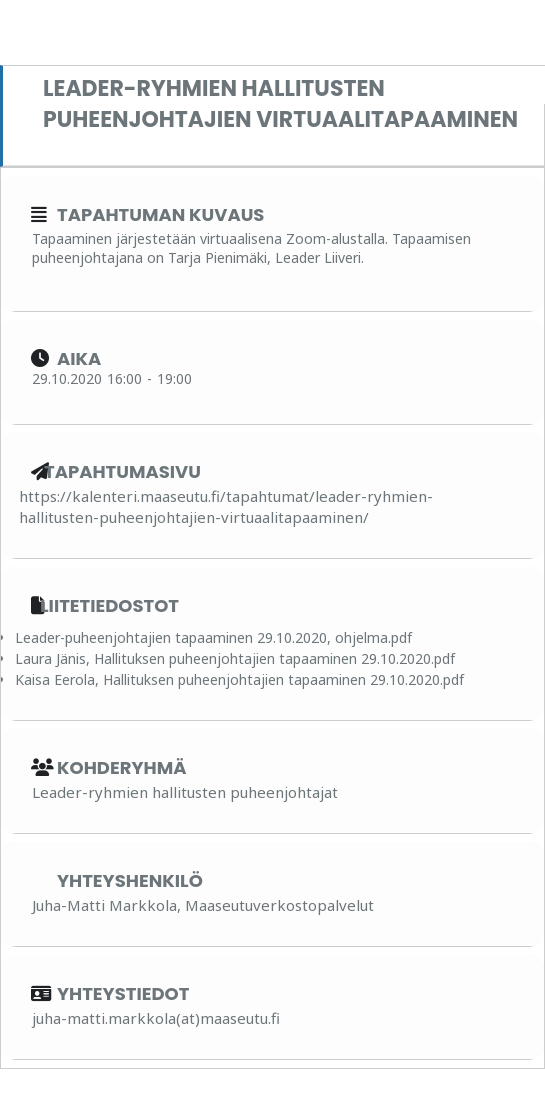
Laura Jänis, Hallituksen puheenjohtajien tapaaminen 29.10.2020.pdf (235, 658)
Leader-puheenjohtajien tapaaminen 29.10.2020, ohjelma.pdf (213, 637)
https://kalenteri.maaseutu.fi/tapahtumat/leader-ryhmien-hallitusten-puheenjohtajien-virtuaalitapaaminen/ (226, 506)
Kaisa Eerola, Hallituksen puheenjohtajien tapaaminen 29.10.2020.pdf (239, 679)
